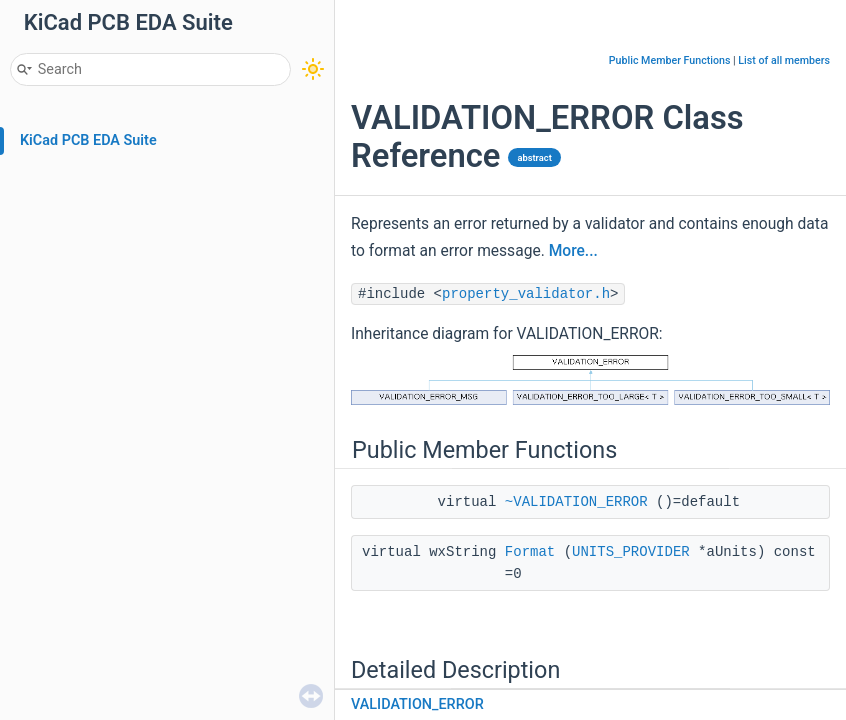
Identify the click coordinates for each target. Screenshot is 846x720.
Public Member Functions (670, 60)
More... (573, 251)
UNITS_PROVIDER (631, 552)
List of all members (784, 60)
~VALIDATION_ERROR (576, 502)
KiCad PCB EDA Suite (88, 140)
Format (530, 552)
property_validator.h (526, 294)
